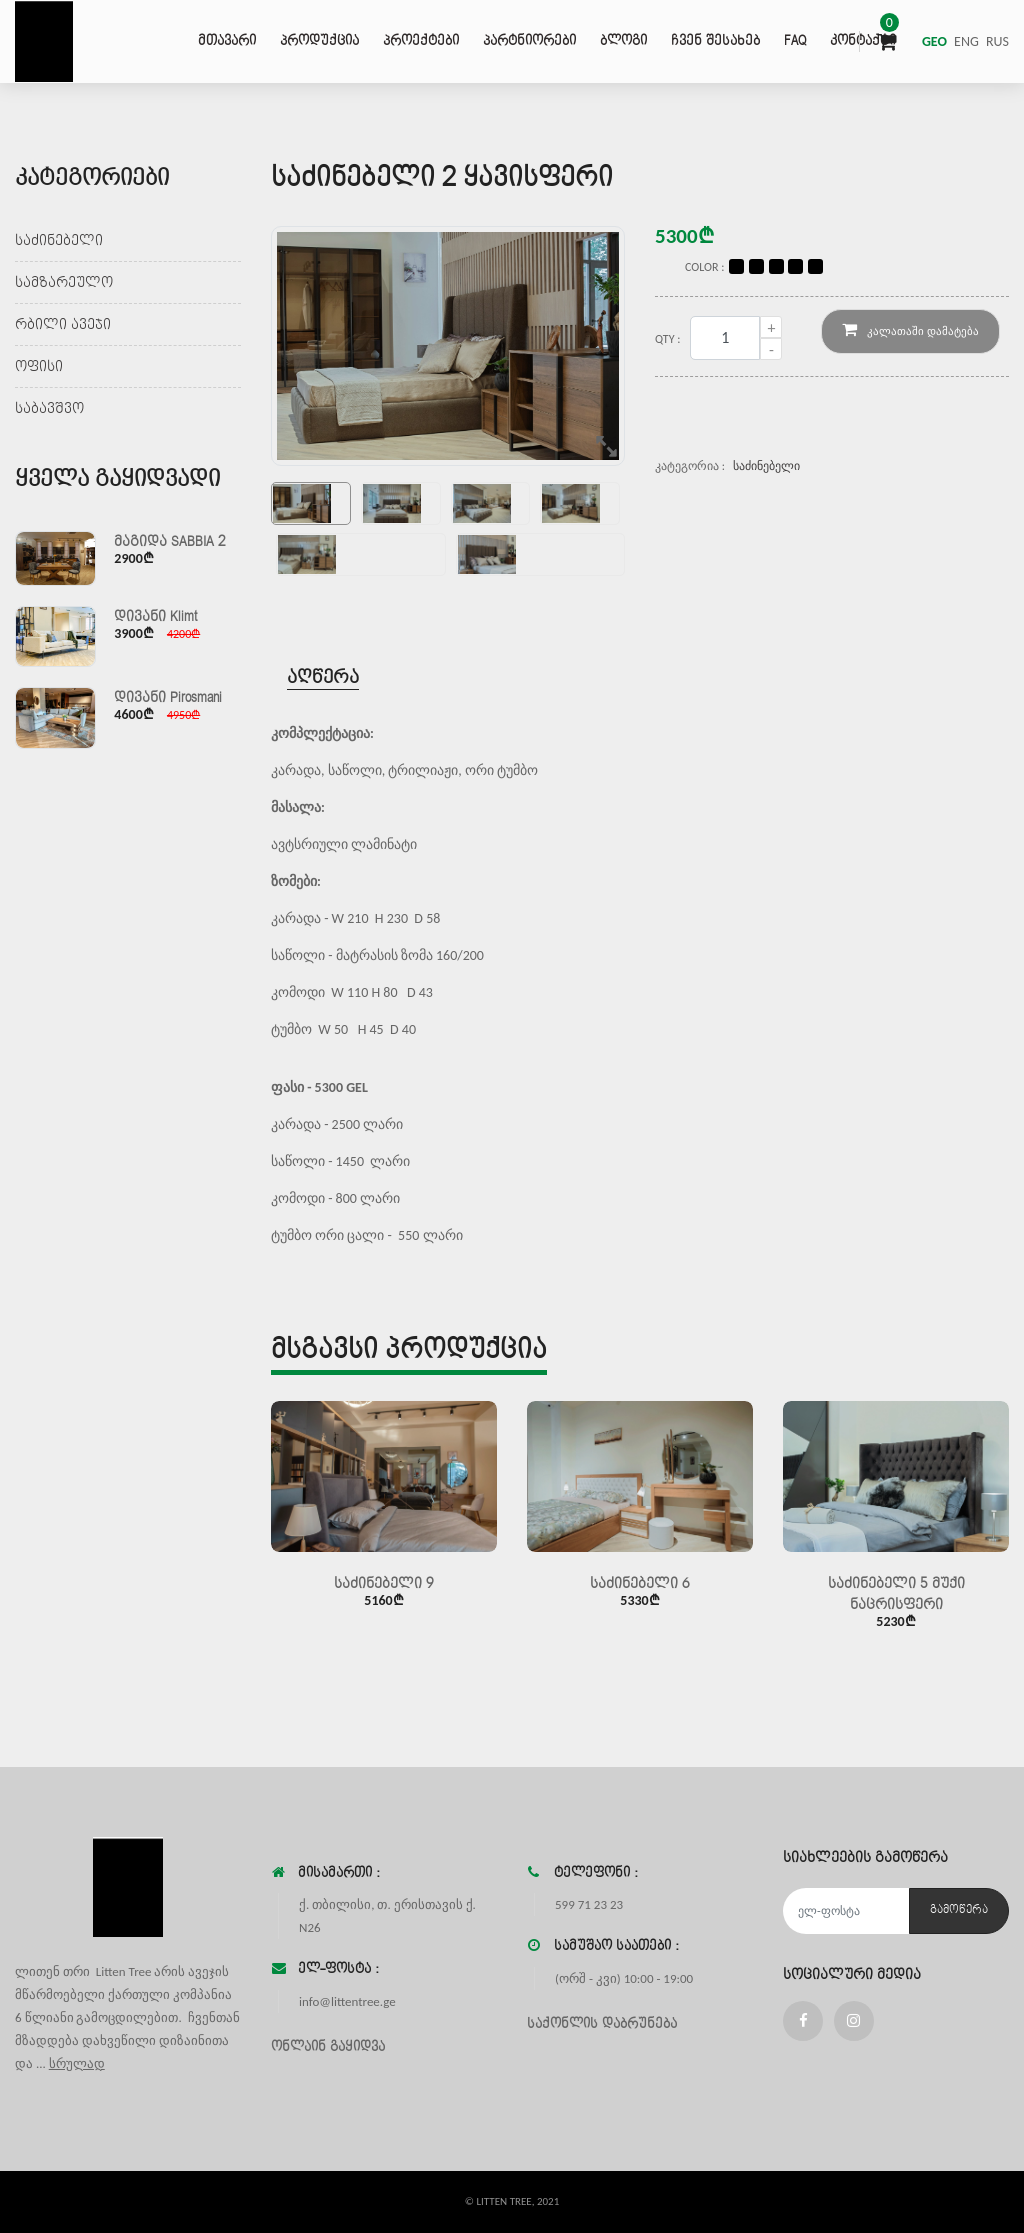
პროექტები (421, 41)
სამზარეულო (64, 282)
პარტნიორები (529, 41)
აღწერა (323, 677)
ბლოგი (623, 41)
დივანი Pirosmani (168, 697)
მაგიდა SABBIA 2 (170, 541)
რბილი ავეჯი (63, 324)
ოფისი (39, 366)
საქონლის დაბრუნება (602, 2024)
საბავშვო (49, 408)
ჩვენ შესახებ (715, 41)
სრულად (77, 2063)
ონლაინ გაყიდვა (328, 2047)
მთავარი (227, 41)
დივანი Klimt (155, 616)
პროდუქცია (319, 41)
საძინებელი (59, 240)
